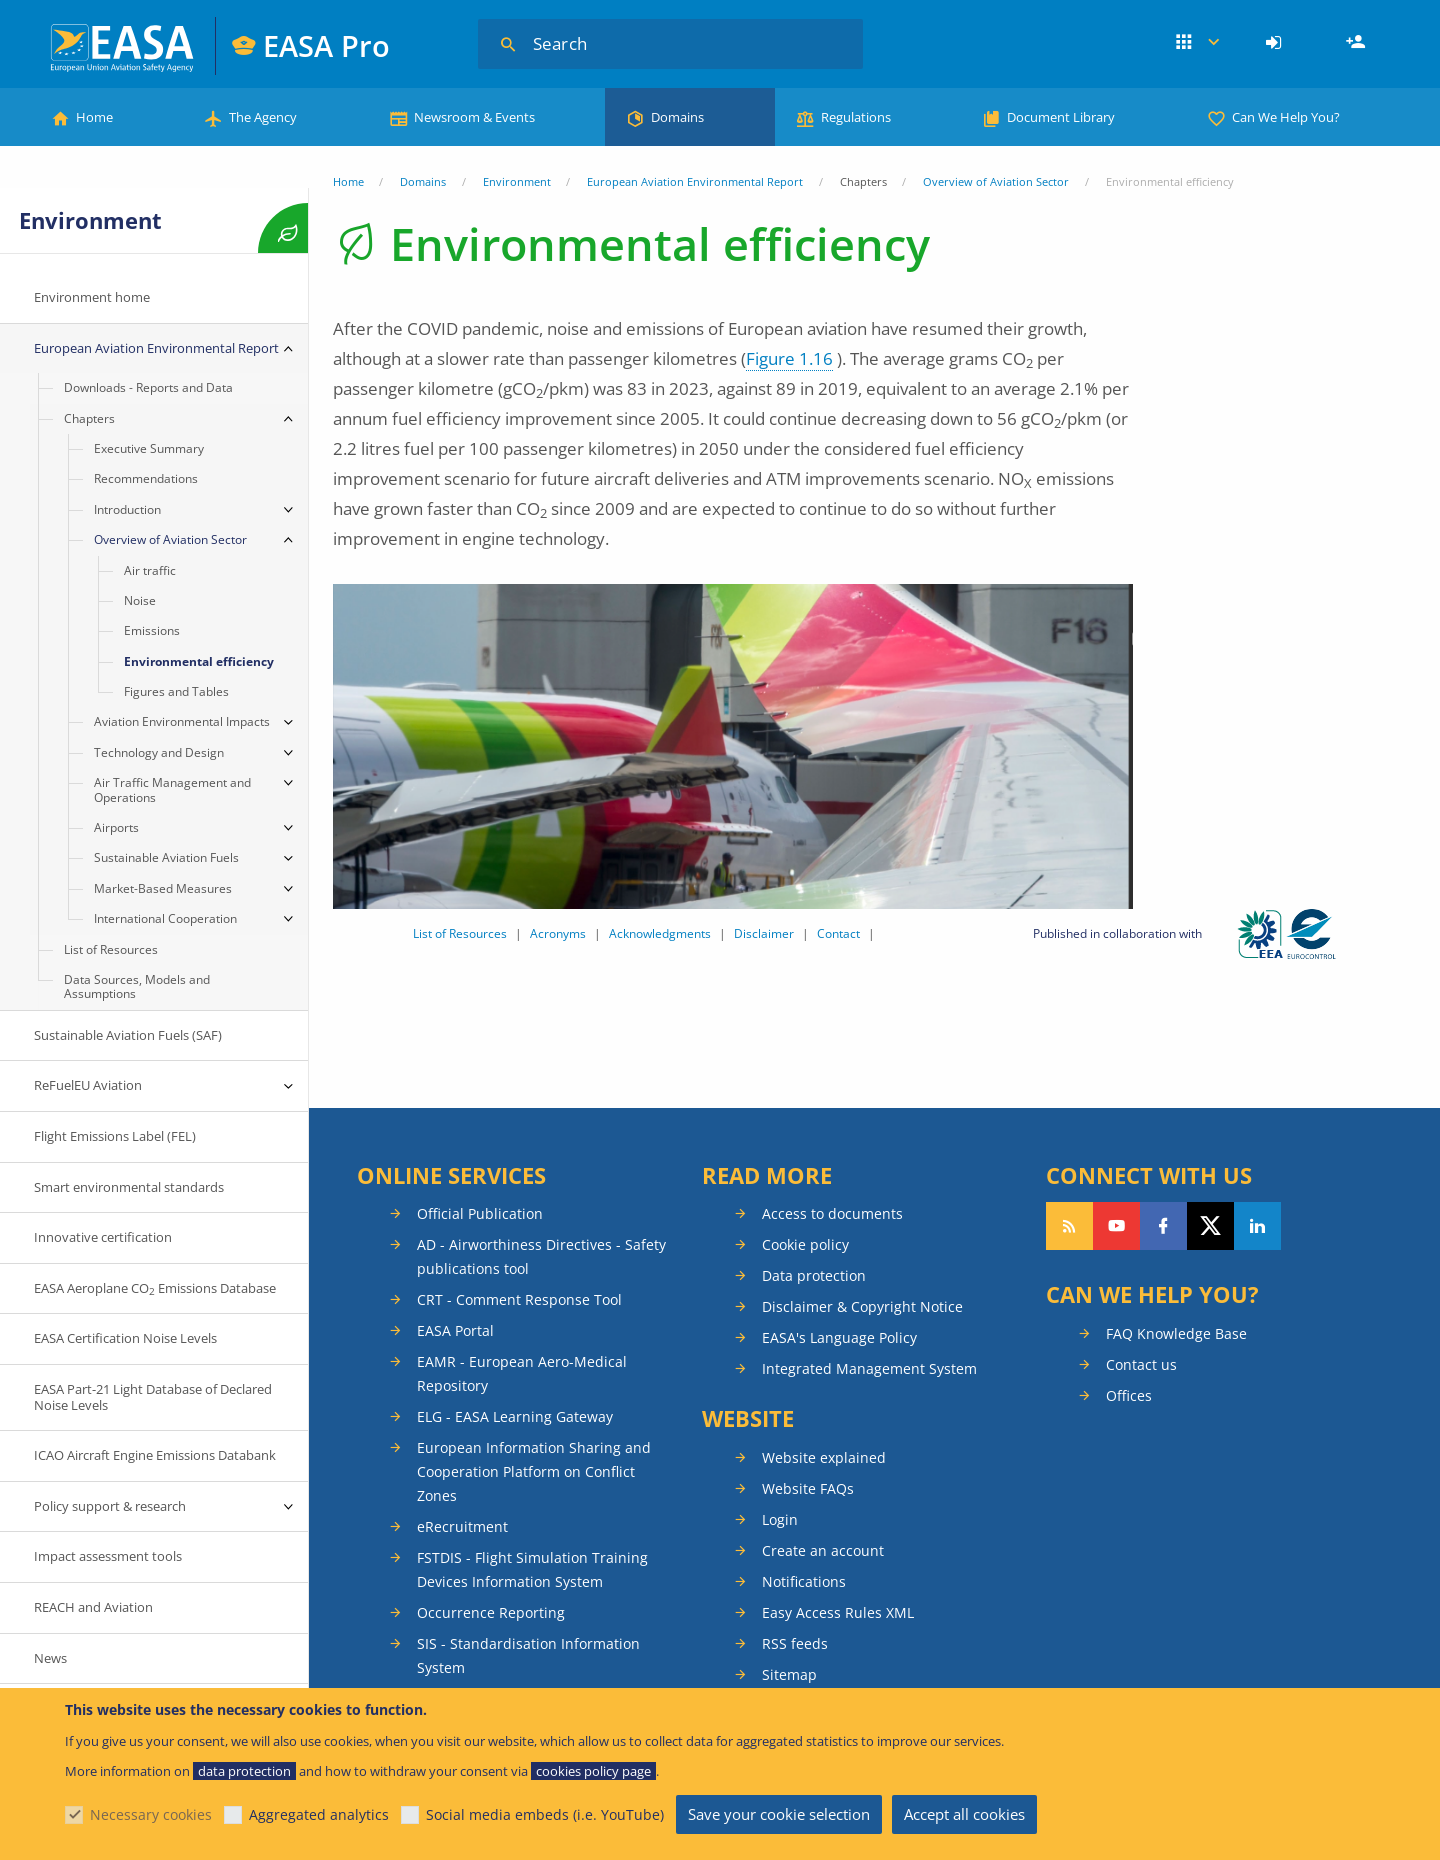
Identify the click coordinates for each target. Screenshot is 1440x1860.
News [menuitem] (50, 1658)
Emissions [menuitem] (152, 630)
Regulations (856, 117)
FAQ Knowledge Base (1176, 1333)
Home (94, 117)
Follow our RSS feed (1069, 1226)
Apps (1197, 43)
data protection (244, 1771)
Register (1358, 43)
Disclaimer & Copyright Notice (862, 1306)
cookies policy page (593, 1771)
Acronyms (558, 933)
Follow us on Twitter (1210, 1226)
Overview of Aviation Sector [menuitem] (170, 539)
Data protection (814, 1275)
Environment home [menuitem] (92, 297)
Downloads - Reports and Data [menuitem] (148, 387)
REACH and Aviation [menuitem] (93, 1607)
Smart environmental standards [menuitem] (129, 1187)
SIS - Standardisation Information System (528, 1655)
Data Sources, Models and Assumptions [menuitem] (137, 986)
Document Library (1061, 117)
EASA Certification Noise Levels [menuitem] (125, 1338)
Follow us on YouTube (1116, 1226)
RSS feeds (795, 1643)
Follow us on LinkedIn (1257, 1226)
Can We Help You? (1286, 117)
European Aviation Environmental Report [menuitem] (156, 348)
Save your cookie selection (779, 1814)
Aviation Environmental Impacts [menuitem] (182, 721)
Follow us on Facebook (1163, 1226)
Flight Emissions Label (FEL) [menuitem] (115, 1136)
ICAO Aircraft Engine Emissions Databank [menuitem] (155, 1455)
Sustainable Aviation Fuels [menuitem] (166, 857)
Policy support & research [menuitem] (110, 1506)
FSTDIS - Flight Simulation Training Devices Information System (532, 1569)
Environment (517, 181)
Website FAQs (808, 1488)
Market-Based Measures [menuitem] (163, 888)
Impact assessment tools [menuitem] (108, 1556)
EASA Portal (455, 1330)
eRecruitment (462, 1526)
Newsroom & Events (474, 117)
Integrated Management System (869, 1368)
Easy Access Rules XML (838, 1612)
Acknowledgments (660, 933)
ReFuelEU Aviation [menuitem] (88, 1085)
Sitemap (789, 1674)
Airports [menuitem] (116, 827)
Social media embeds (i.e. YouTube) (545, 1814)
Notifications (804, 1581)
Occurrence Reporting (491, 1612)
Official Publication (480, 1213)
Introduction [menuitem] (127, 509)
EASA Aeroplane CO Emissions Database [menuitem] (155, 1288)
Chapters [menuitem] (89, 418)
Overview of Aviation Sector (996, 181)
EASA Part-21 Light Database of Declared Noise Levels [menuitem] (153, 1397)
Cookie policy (805, 1244)
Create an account (823, 1550)
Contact (838, 933)
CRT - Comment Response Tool (519, 1299)
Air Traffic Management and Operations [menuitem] (172, 789)
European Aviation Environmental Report (695, 181)
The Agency (263, 117)
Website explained (824, 1457)
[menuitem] (1276, 43)
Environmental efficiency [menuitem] (199, 661)
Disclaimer (764, 933)
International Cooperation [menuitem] (165, 918)
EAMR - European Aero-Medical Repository (522, 1373)
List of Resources (460, 933)
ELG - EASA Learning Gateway (515, 1416)
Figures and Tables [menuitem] (176, 691)
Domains (677, 117)
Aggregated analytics (319, 1814)
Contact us (1141, 1364)
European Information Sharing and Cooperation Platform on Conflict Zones (534, 1471)
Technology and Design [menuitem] (159, 752)
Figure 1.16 (789, 358)
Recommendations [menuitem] (146, 478)
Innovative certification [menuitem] (103, 1237)
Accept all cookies (964, 1814)
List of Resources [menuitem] (111, 949)
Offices (1129, 1395)
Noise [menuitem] (140, 600)
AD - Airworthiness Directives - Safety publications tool (541, 1256)
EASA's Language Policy (839, 1337)
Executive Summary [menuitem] (149, 448)
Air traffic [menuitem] (150, 570)
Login (1276, 43)
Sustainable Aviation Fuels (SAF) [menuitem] (128, 1035)
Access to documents (832, 1213)
